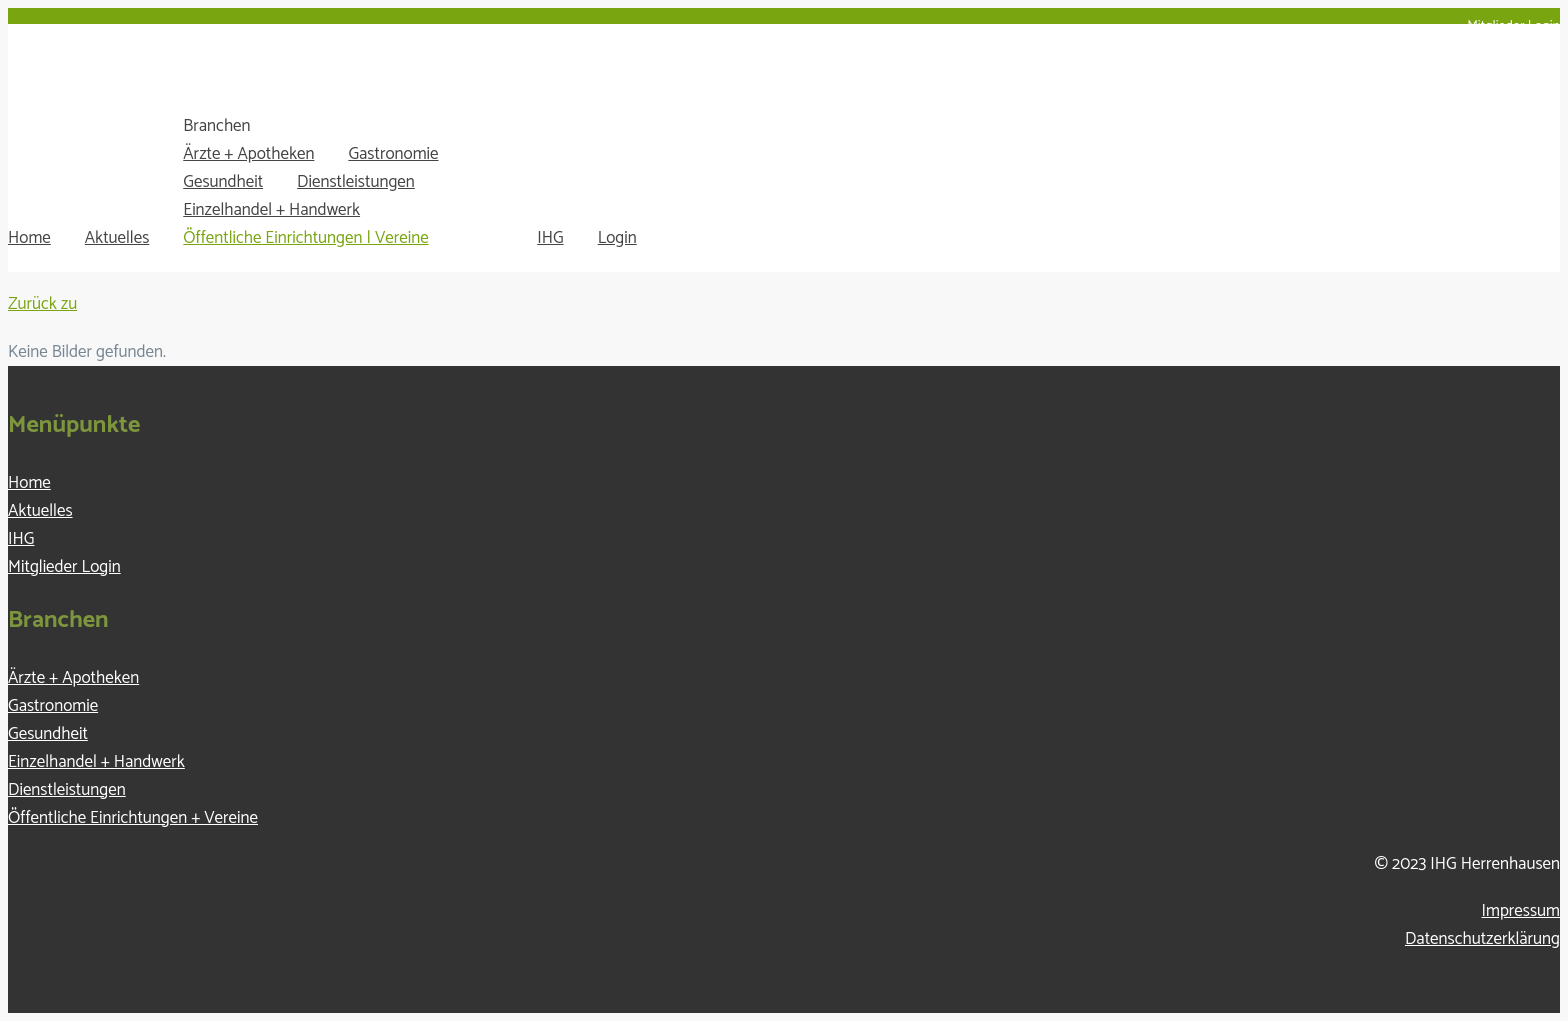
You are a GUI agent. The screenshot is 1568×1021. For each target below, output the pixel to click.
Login (617, 238)
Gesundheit (223, 182)
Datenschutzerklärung (1482, 939)
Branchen (216, 126)
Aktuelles (117, 238)
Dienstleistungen (356, 182)
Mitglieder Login (1513, 26)
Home (29, 238)
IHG (550, 238)
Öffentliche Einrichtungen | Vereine (305, 238)
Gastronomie (393, 154)
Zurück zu (42, 304)
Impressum (1521, 911)
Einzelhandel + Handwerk (271, 210)
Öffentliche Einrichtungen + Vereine (133, 818)
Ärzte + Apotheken (248, 154)
